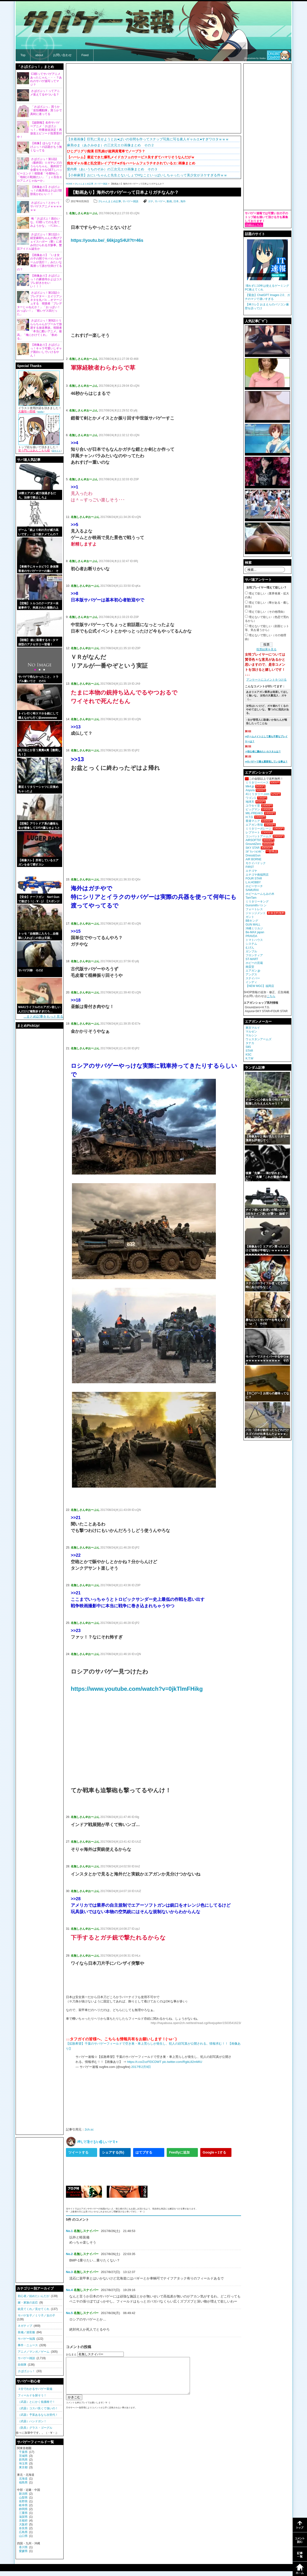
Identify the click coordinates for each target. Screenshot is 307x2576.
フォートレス (254, 909)
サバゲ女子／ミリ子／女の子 (36, 2315)
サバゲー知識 (26, 2338)
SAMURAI (252, 890)
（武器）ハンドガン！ (32, 2421)
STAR (249, 1050)
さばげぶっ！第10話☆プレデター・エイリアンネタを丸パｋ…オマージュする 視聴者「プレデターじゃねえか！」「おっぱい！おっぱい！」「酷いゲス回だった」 (39, 303)
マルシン (251, 1035)
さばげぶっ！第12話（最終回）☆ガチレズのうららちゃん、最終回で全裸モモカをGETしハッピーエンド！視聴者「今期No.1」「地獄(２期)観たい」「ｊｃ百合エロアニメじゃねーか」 (39, 169)
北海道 (23, 2478)
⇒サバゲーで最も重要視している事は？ (266, 761)
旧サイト (56, 451)
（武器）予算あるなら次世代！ (38, 2414)
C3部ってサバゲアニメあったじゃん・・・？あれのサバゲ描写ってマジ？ (46, 79)
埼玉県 (23, 2463)
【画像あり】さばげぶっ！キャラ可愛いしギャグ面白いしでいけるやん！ (46, 350)
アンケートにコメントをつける (266, 679)
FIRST (250, 867)
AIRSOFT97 (260, 840)
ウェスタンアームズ (259, 1039)
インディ (251, 982)
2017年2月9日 (141, 2067)
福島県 (23, 2482)
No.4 (69, 2290)
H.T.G (256, 817)
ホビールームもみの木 (260, 894)
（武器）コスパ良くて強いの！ (38, 2408)
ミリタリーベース (263, 782)
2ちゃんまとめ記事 (84, 184)
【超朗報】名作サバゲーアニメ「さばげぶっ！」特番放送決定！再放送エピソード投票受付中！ (39, 130)
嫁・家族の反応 (28, 2302)
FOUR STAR (254, 878)
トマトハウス (254, 940)
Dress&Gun (253, 855)
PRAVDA (251, 936)
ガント (250, 917)
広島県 (23, 2532)
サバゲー (160, 201)
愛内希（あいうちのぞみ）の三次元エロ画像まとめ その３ (112, 169)
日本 (176, 201)
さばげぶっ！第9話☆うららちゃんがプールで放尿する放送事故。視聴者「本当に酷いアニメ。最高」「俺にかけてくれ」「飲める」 (39, 329)
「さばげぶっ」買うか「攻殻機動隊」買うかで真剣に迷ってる (46, 110)
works (40, 411)
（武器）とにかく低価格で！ (36, 2402)
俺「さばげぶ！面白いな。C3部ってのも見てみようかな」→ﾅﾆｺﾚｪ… (45, 222)
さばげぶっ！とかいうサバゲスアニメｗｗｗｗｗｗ (46, 206)
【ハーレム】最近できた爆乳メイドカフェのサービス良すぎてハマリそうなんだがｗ (131, 157)
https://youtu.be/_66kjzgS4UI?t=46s (107, 240)
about (39, 55)
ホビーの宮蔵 (254, 963)
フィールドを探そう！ (32, 2395)
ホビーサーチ (254, 886)
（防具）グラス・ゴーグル (35, 2427)
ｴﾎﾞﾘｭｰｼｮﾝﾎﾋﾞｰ (262, 851)
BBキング (252, 920)
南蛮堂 (250, 966)
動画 (169, 201)
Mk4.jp (256, 786)
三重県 (23, 2513)
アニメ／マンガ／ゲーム (33, 2351)
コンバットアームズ (265, 836)
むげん (250, 947)
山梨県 (23, 2497)
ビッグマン (259, 809)
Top (22, 55)
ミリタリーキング (257, 901)
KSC (249, 1054)
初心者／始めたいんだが (33, 2296)
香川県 (23, 2547)
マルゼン (251, 1031)
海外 (183, 201)
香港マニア (259, 821)
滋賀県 (23, 2516)
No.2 (69, 2254)
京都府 (23, 2520)
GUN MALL (253, 924)
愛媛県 (23, 2551)
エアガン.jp (253, 970)
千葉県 (23, 2452)
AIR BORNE (253, 859)
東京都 (23, 2467)
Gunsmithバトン (256, 905)
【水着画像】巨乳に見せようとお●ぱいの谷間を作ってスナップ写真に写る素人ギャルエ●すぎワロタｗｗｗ (148, 139)
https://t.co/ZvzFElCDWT (144, 2062)
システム (251, 943)
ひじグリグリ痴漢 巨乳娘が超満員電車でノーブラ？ (106, 151)
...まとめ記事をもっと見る (43, 1016)
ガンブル (251, 951)
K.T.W (249, 1058)
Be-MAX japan (255, 932)
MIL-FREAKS (261, 813)
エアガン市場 (261, 824)
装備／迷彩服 (26, 2332)
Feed (85, 55)
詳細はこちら (254, 224)
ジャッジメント (265, 913)
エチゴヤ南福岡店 (257, 874)
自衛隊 (22, 2364)
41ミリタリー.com (263, 794)
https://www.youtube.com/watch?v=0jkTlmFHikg (137, 1689)
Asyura (256, 790)
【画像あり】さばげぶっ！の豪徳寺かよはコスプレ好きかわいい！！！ (46, 281)
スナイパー (253, 978)
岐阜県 (23, 2505)
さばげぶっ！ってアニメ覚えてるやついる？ (45, 92)
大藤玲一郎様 (26, 411)
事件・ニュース (28, 2345)
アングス (251, 974)
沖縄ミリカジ (254, 928)
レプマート (259, 832)
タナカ (250, 1043)
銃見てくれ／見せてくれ (33, 2309)
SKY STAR (259, 847)
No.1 (69, 2231)
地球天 (256, 801)
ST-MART (252, 959)
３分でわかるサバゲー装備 (35, 2389)
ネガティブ (25, 2325)
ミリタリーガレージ (265, 828)
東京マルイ (253, 1027)
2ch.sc (89, 2129)
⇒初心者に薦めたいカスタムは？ (263, 751)
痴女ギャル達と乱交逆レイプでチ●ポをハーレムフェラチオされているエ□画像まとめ (131, 163)
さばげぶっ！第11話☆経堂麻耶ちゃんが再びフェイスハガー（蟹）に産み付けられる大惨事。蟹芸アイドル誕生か (39, 241)
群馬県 (23, 2459)
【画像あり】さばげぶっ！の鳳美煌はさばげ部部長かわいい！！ (46, 190)
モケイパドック (256, 863)
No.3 (69, 2272)
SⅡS (248, 1047)
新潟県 (23, 2493)
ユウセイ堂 (259, 805)
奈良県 (23, 2528)
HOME (69, 184)
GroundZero (260, 844)
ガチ (150, 201)
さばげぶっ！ (26, 2371)
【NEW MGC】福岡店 (260, 986)
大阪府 (23, 2524)
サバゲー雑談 (26, 2358)
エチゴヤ (251, 871)
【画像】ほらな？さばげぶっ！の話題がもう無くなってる (46, 147)
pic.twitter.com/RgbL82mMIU (182, 2062)
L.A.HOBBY (253, 882)
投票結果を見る (266, 649)
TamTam (251, 897)
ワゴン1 (256, 798)
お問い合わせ (62, 55)
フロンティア (254, 955)
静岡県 (23, 2509)
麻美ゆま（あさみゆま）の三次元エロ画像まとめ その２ (110, 145)
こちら (271, 996)
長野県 (23, 2501)
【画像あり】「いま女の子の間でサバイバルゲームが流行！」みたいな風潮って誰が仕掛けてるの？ (39, 262)
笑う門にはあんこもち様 (34, 450)
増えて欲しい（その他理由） (267, 611)
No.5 (69, 2313)
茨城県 (23, 2455)
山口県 (23, 2536)
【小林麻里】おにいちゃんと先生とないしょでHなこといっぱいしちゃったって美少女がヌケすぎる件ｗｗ (147, 175)
